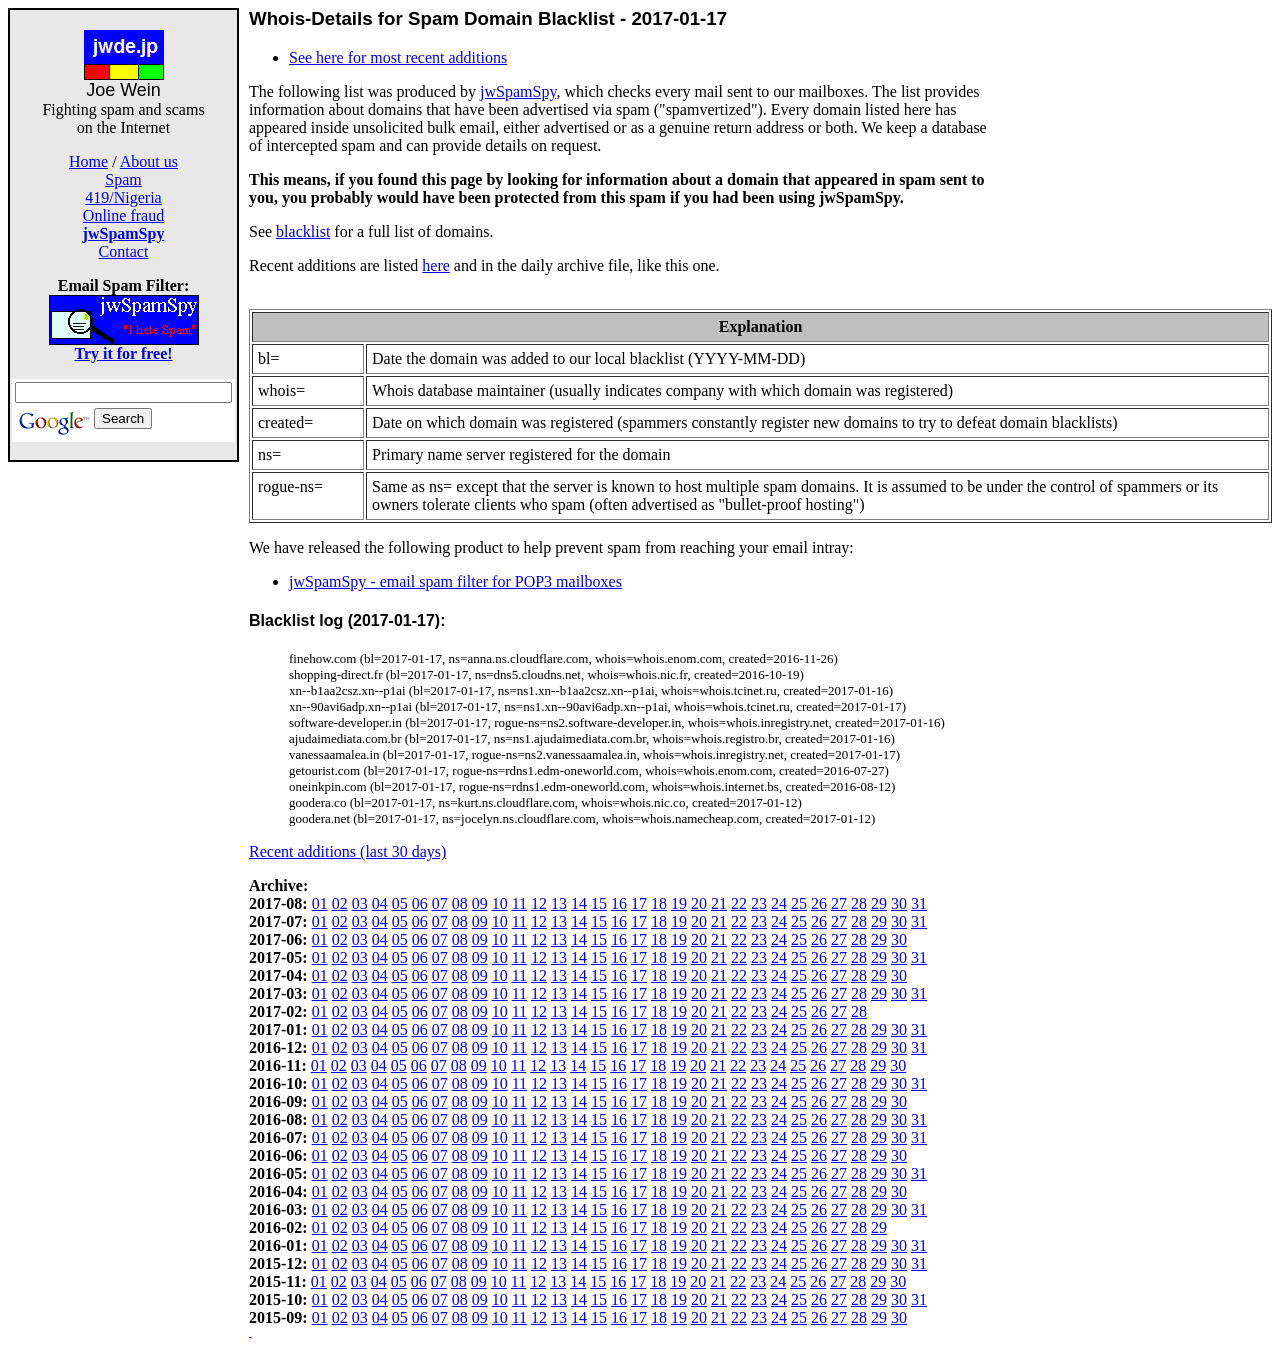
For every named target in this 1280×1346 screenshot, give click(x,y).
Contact (124, 251)
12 (539, 903)
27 (839, 903)
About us (149, 161)
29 (879, 903)
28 (859, 903)
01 (320, 903)
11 (519, 903)
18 (659, 903)
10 (500, 903)
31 (919, 903)
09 (480, 903)
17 (639, 903)
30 (899, 903)
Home (88, 161)
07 (440, 903)
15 (599, 903)
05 (400, 903)
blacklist (303, 231)
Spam (123, 179)
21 (719, 903)
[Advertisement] (124, 762)
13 (559, 903)
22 (739, 903)
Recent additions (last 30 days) (347, 851)
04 (380, 903)
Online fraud (123, 215)
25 (799, 903)
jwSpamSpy (518, 91)
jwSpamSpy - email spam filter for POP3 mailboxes (455, 581)
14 (579, 903)
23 (759, 903)
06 (420, 903)
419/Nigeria (123, 197)
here (436, 265)
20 (699, 903)
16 (619, 903)
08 (460, 903)
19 (679, 903)
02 (340, 903)
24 (779, 903)
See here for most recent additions (398, 57)
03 (360, 903)
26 (819, 903)
